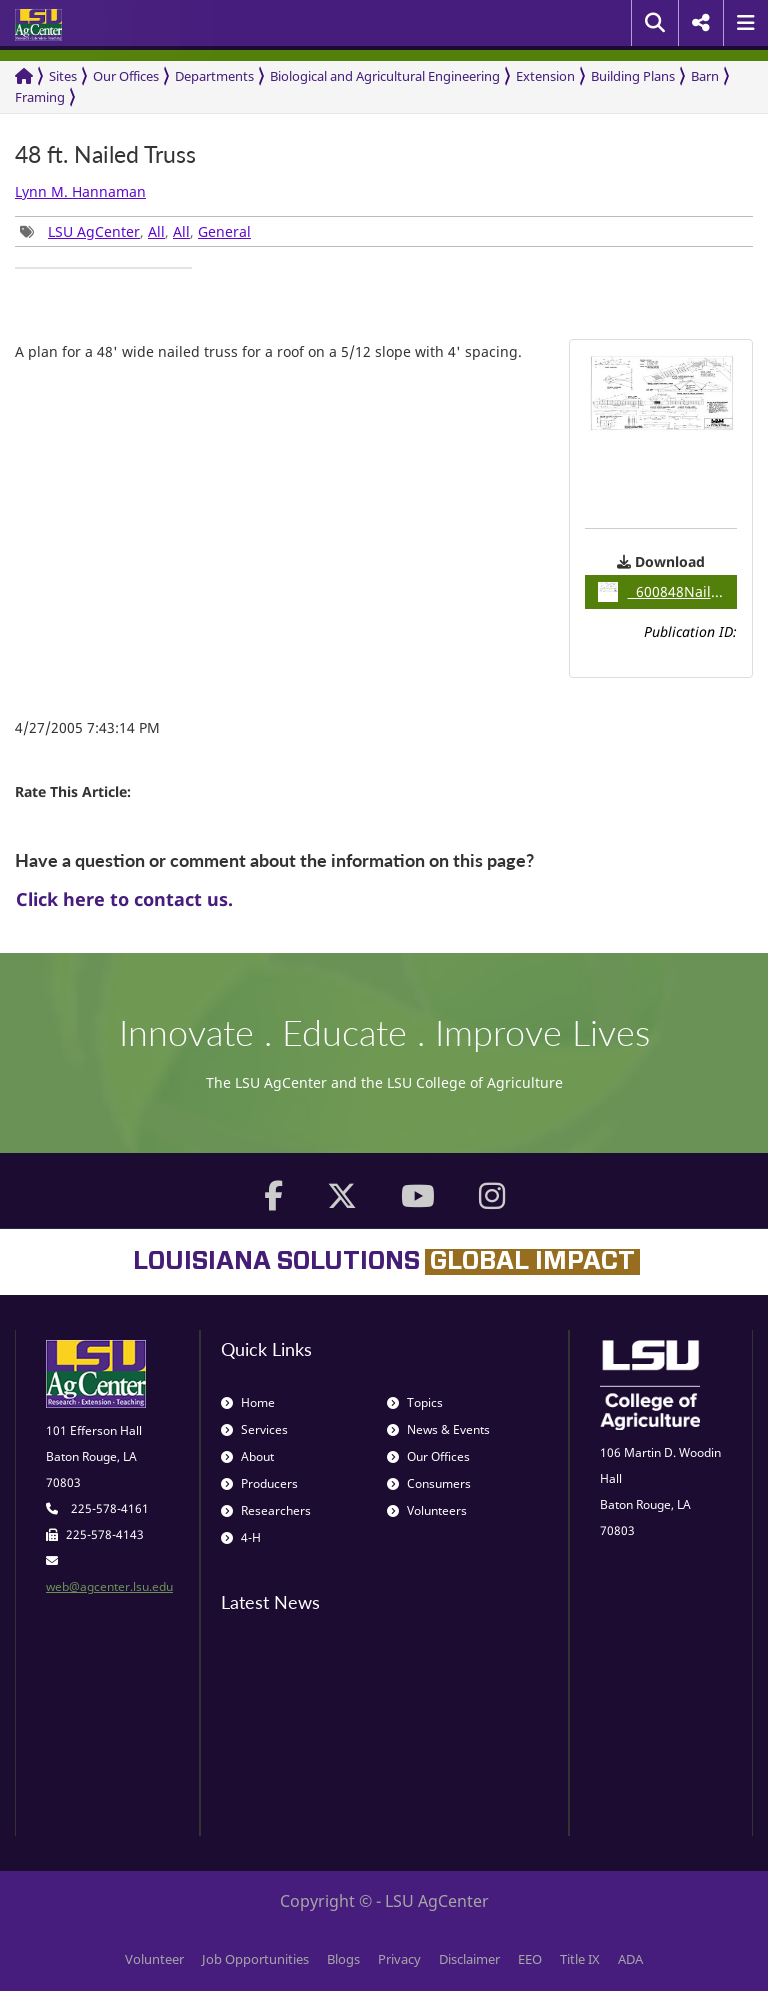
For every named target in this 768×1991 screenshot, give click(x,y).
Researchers (266, 1510)
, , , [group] (135, 231)
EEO (530, 1959)
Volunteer (154, 1959)
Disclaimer (469, 1959)
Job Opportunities (255, 1959)
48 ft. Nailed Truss (105, 154)
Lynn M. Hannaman (80, 191)
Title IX (580, 1959)
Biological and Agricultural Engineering (385, 76)
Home (248, 1402)
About (247, 1456)
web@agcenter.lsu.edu (109, 1586)
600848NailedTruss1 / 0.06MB (668, 592)
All (156, 231)
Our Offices (126, 76)
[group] (103, 268)
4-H (241, 1537)
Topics (415, 1402)
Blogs (343, 1959)
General (224, 231)
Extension (545, 76)
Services (254, 1429)
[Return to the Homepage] (24, 76)
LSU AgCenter (94, 231)
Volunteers (427, 1510)
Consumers (429, 1483)
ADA (630, 1959)
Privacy (399, 1959)
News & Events (438, 1429)
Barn (705, 76)
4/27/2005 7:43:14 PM (87, 727)
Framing (40, 97)
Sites (63, 76)
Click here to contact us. (124, 899)
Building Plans (633, 76)
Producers (259, 1483)
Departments (214, 76)
